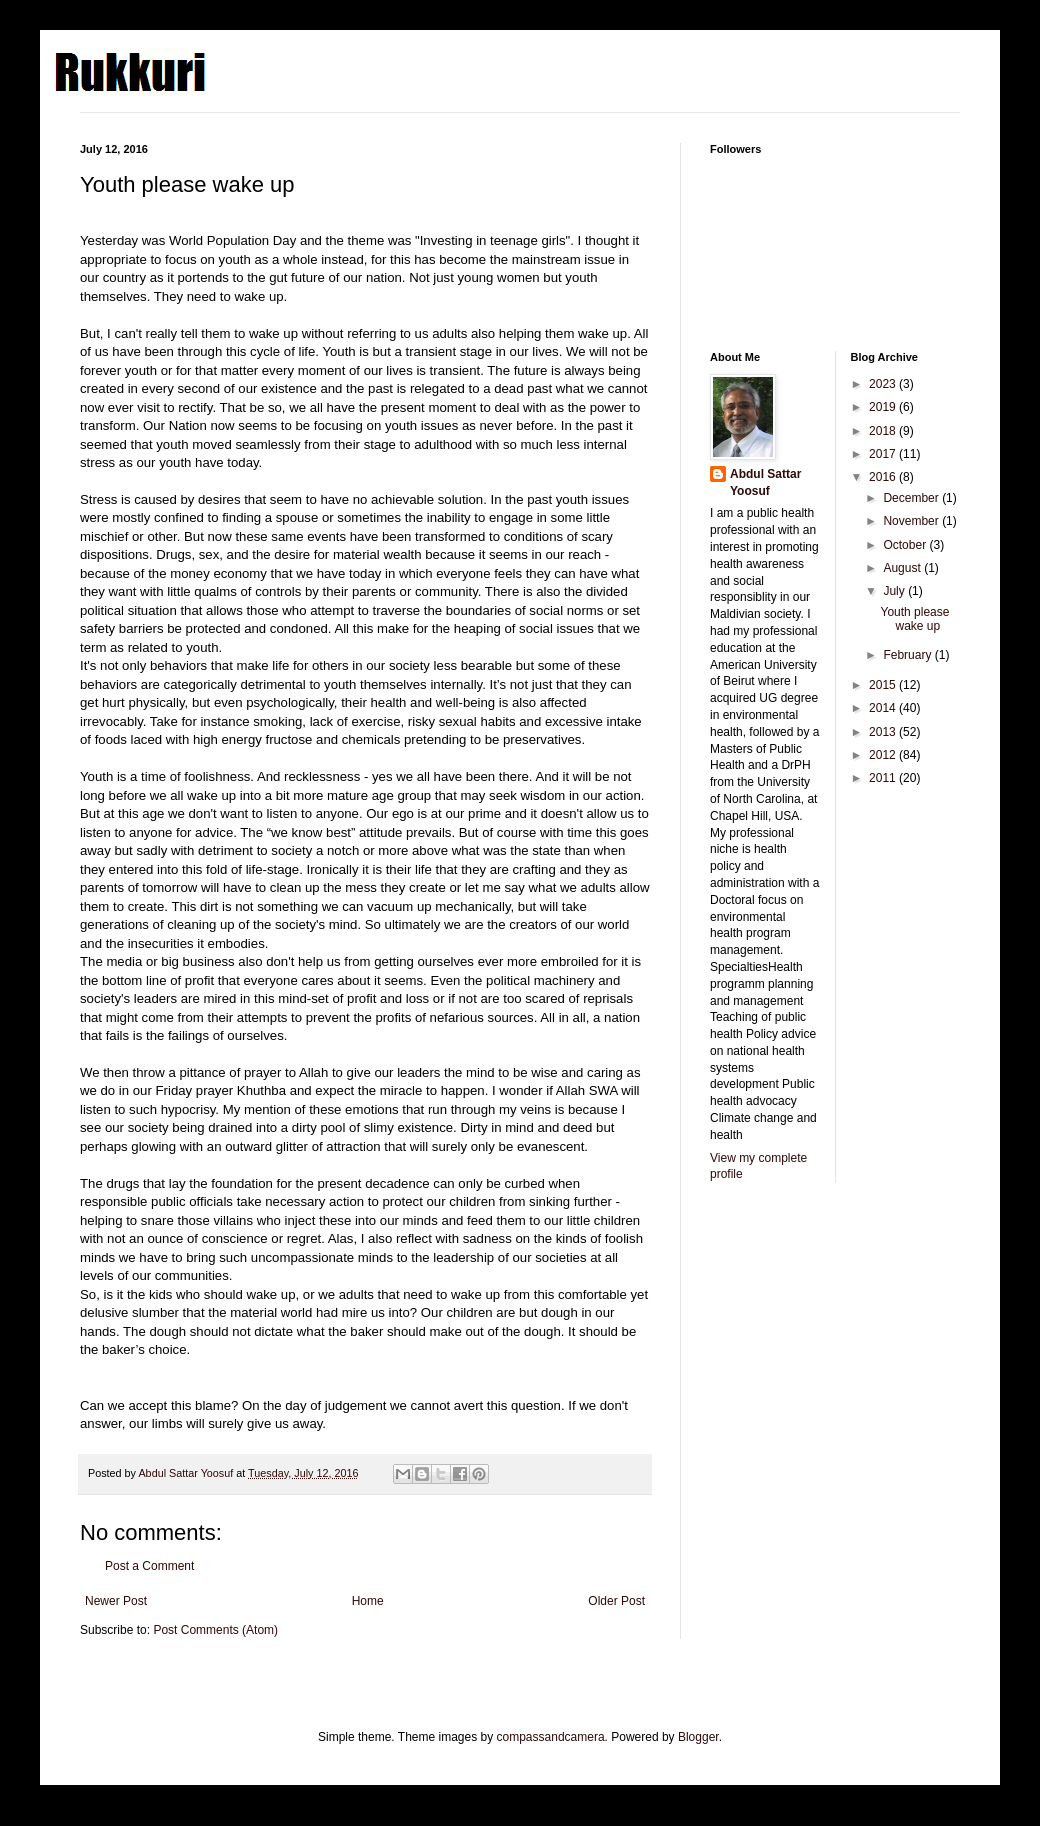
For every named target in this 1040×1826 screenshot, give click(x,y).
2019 (884, 407)
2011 (884, 778)
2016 (884, 477)
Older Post (616, 1601)
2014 (884, 708)
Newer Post (116, 1601)
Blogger (698, 1737)
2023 (884, 384)
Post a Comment (149, 1566)
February (908, 655)
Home (368, 1601)
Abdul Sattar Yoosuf (765, 482)
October (906, 545)
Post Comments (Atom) (215, 1630)
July (895, 591)
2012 (884, 755)
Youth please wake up (914, 619)
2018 (884, 431)
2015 (884, 685)
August (903, 568)
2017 (884, 454)
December (912, 498)
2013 (884, 732)
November (912, 521)
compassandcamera (551, 1737)
